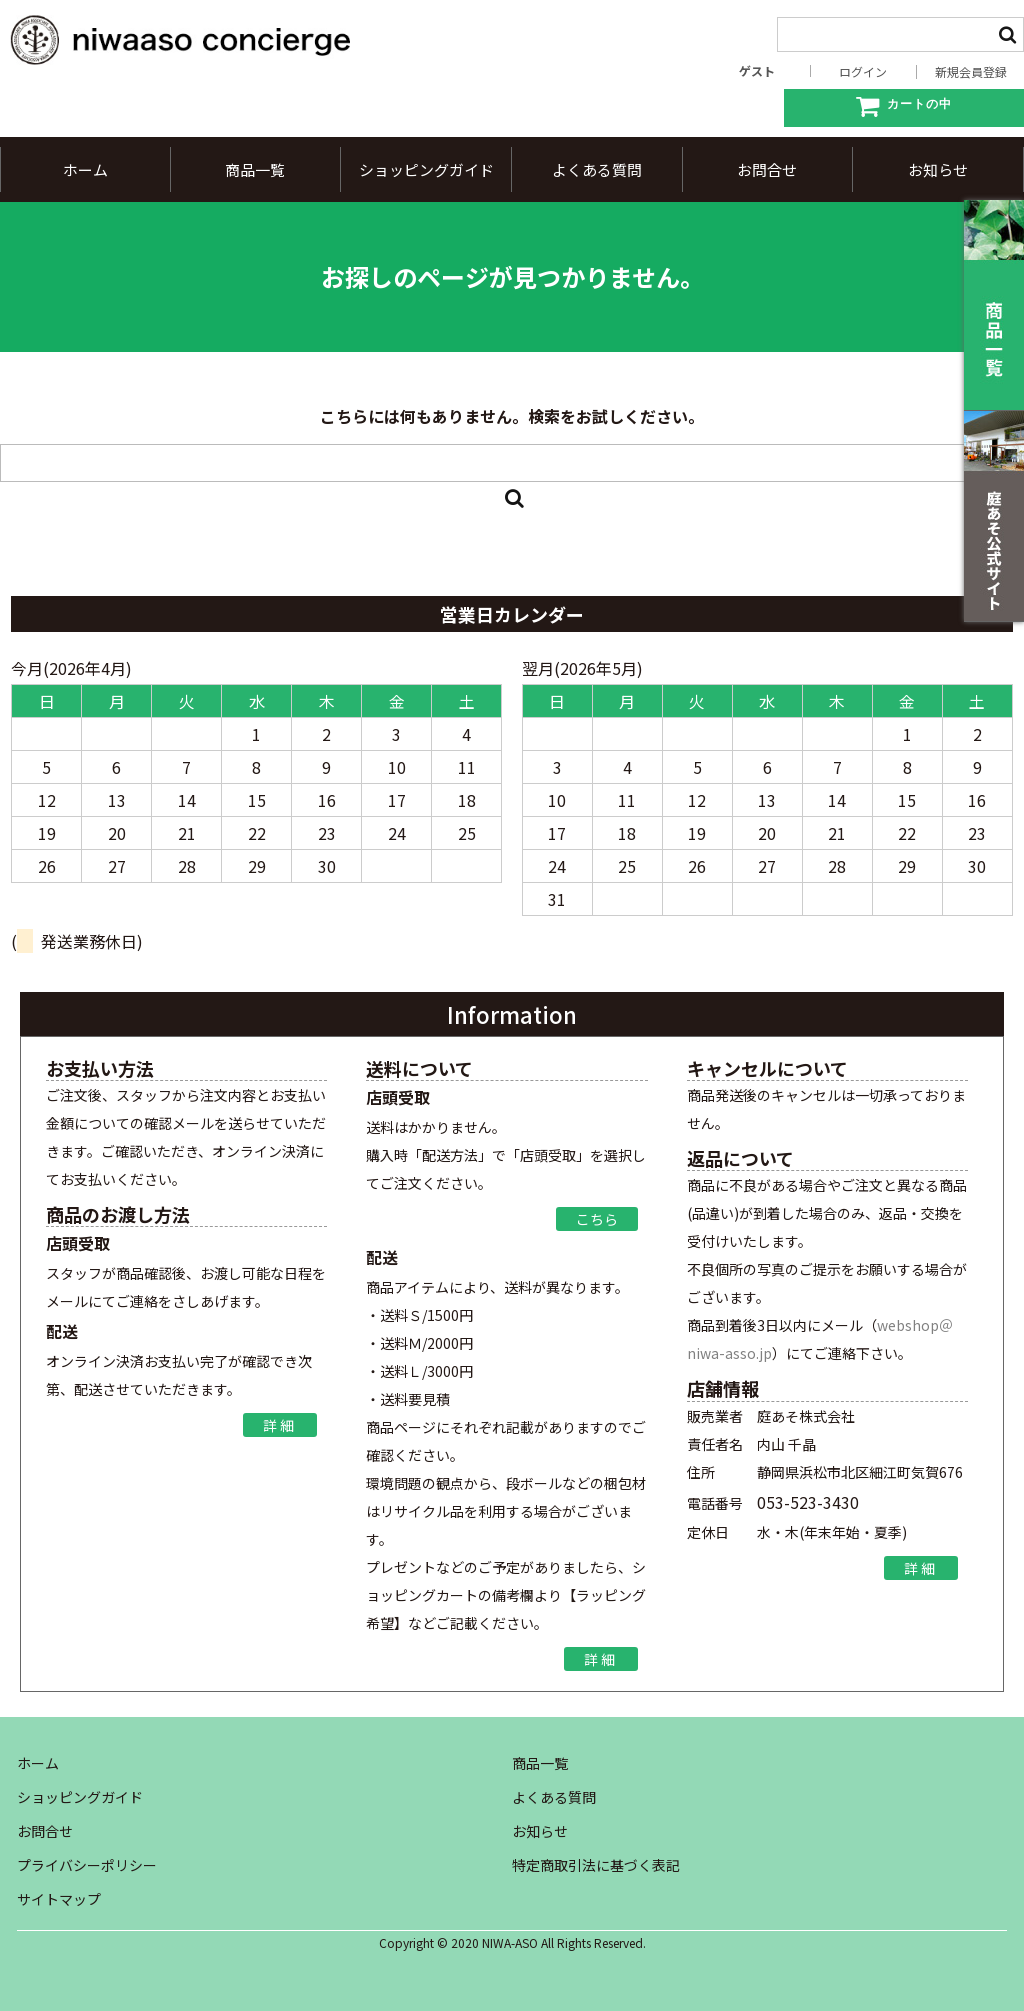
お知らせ (938, 169)
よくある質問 (597, 169)
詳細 (280, 1425)
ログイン (863, 72)
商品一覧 (255, 169)
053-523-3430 (808, 1502)
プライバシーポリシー (87, 1865)
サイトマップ (59, 1899)
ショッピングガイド (426, 169)
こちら (597, 1219)
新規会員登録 (971, 72)
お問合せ (767, 169)
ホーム (85, 169)
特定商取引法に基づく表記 (596, 1865)
